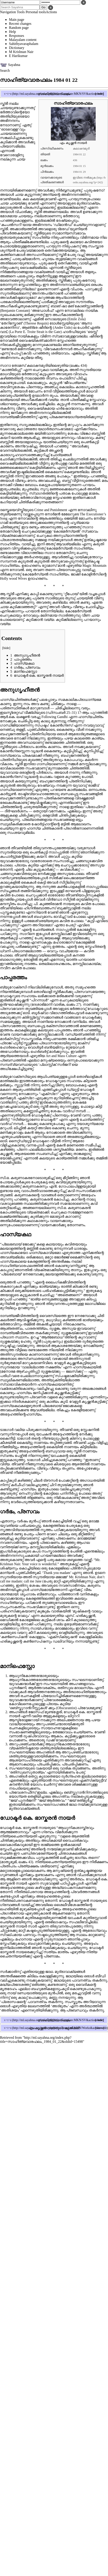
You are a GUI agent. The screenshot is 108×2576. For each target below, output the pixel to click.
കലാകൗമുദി (81, 148)
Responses (16, 36)
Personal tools (36, 12)
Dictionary (16, 48)
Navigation (8, 12)
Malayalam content (23, 40)
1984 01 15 (79, 166)
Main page (16, 19)
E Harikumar (18, 56)
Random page (19, 27)
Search (5, 70)
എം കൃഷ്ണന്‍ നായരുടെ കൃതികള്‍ (54, 2028)
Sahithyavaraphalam (23, 44)
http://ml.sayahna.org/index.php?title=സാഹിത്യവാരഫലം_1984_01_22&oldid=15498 (41, 2039)
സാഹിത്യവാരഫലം (54, 94)
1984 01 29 (79, 171)
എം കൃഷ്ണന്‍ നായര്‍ (73, 143)
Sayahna (14, 64)
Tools (21, 12)
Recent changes (20, 23)
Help (12, 32)
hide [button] (6, 648)
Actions (51, 12)
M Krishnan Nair (21, 52)
